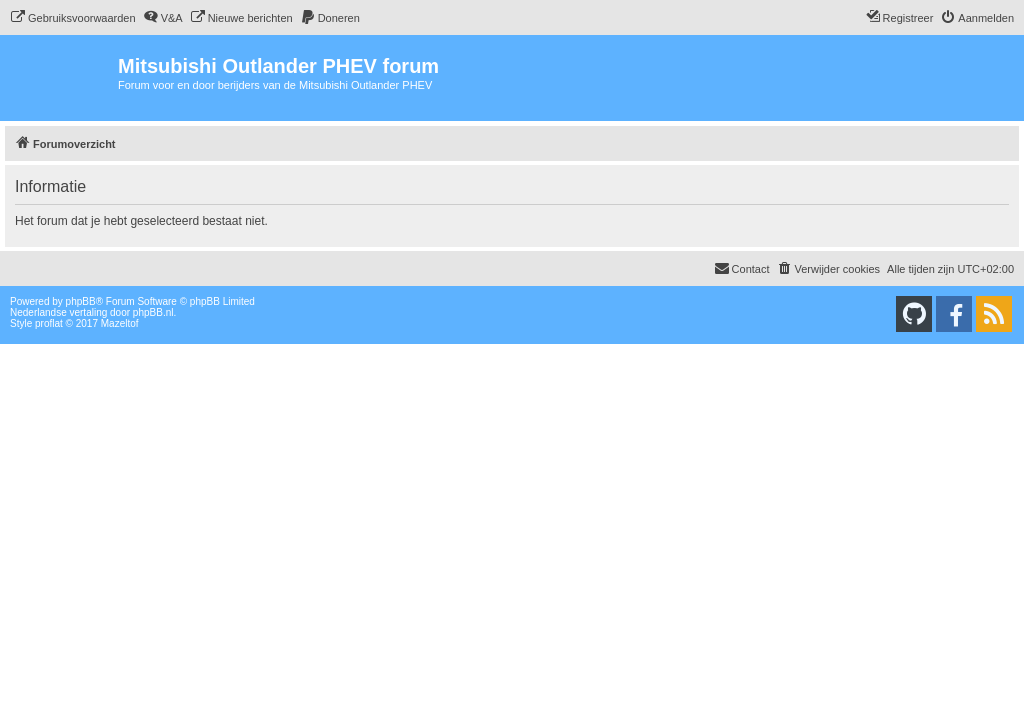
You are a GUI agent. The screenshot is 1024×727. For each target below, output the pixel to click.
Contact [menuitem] (742, 268)
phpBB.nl (153, 312)
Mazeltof (120, 323)
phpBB (81, 301)
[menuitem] (73, 18)
